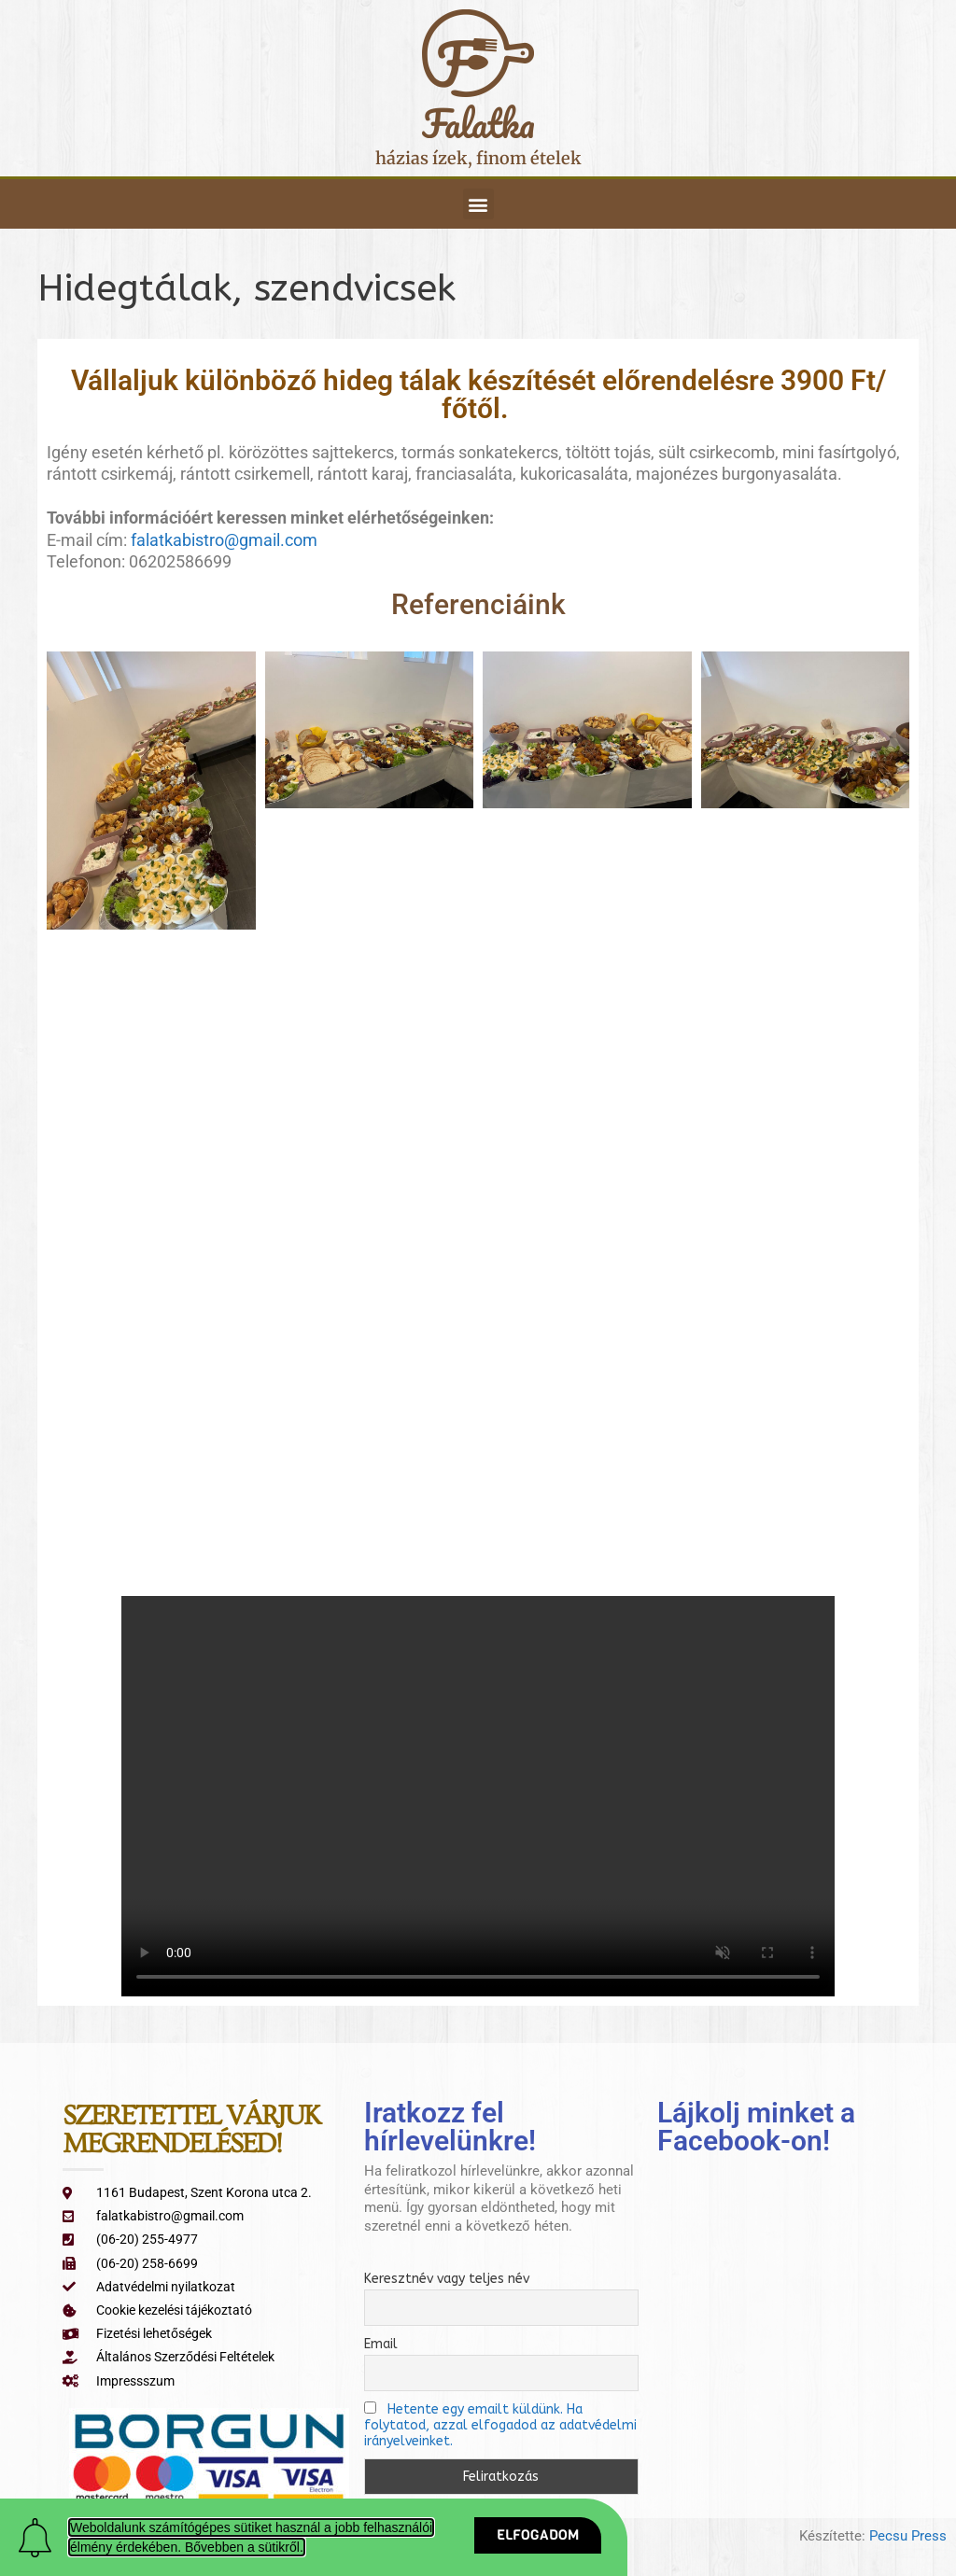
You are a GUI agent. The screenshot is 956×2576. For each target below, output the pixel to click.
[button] (478, 204)
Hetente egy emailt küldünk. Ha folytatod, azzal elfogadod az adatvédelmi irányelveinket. (500, 2425)
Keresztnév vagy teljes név (446, 2279)
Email (381, 2344)
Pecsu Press (908, 2535)
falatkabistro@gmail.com (224, 540)
